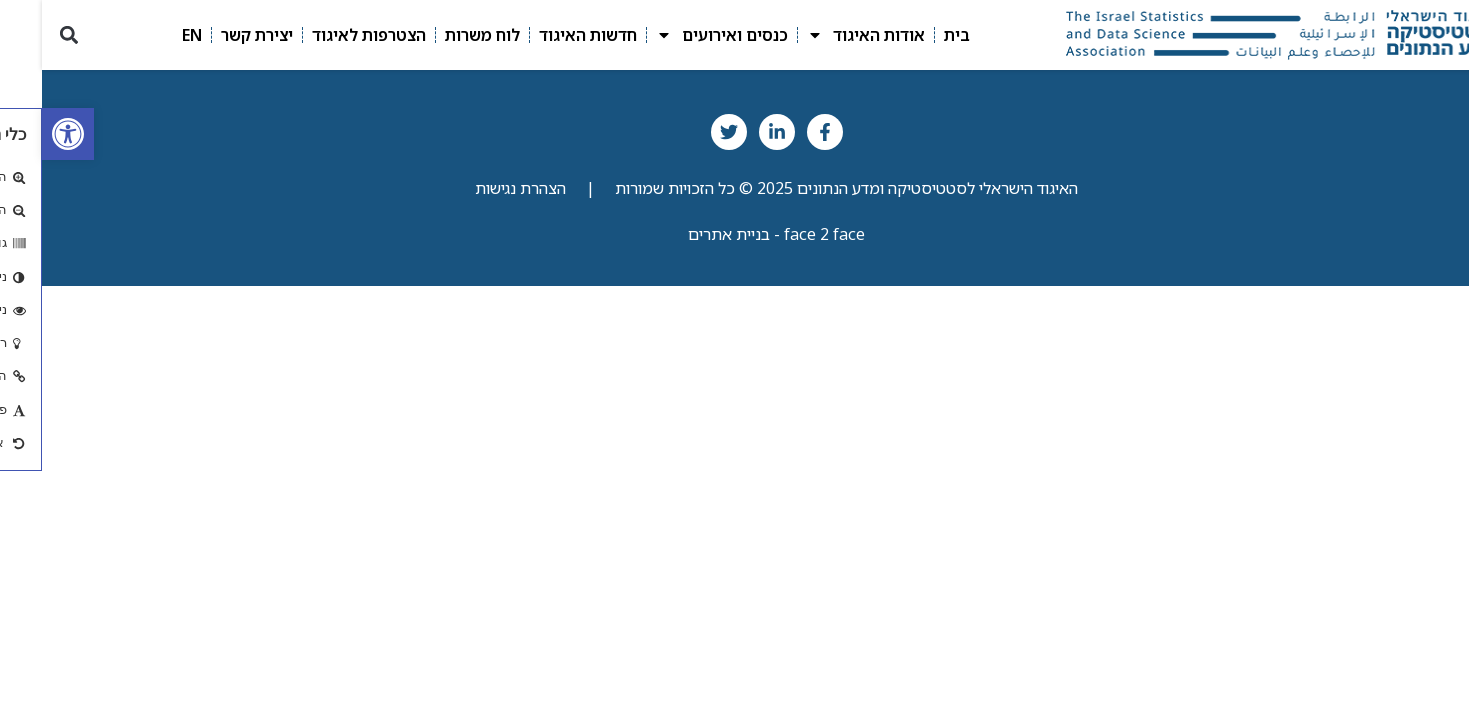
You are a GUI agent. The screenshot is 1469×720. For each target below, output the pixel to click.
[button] (26, 34)
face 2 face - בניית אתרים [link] (734, 234)
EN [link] (150, 35)
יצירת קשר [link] (215, 35)
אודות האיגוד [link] (824, 35)
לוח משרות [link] (440, 35)
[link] (26, 134)
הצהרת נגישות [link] (478, 188)
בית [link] (915, 35)
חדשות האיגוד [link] (546, 35)
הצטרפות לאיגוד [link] (327, 35)
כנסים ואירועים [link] (680, 35)
